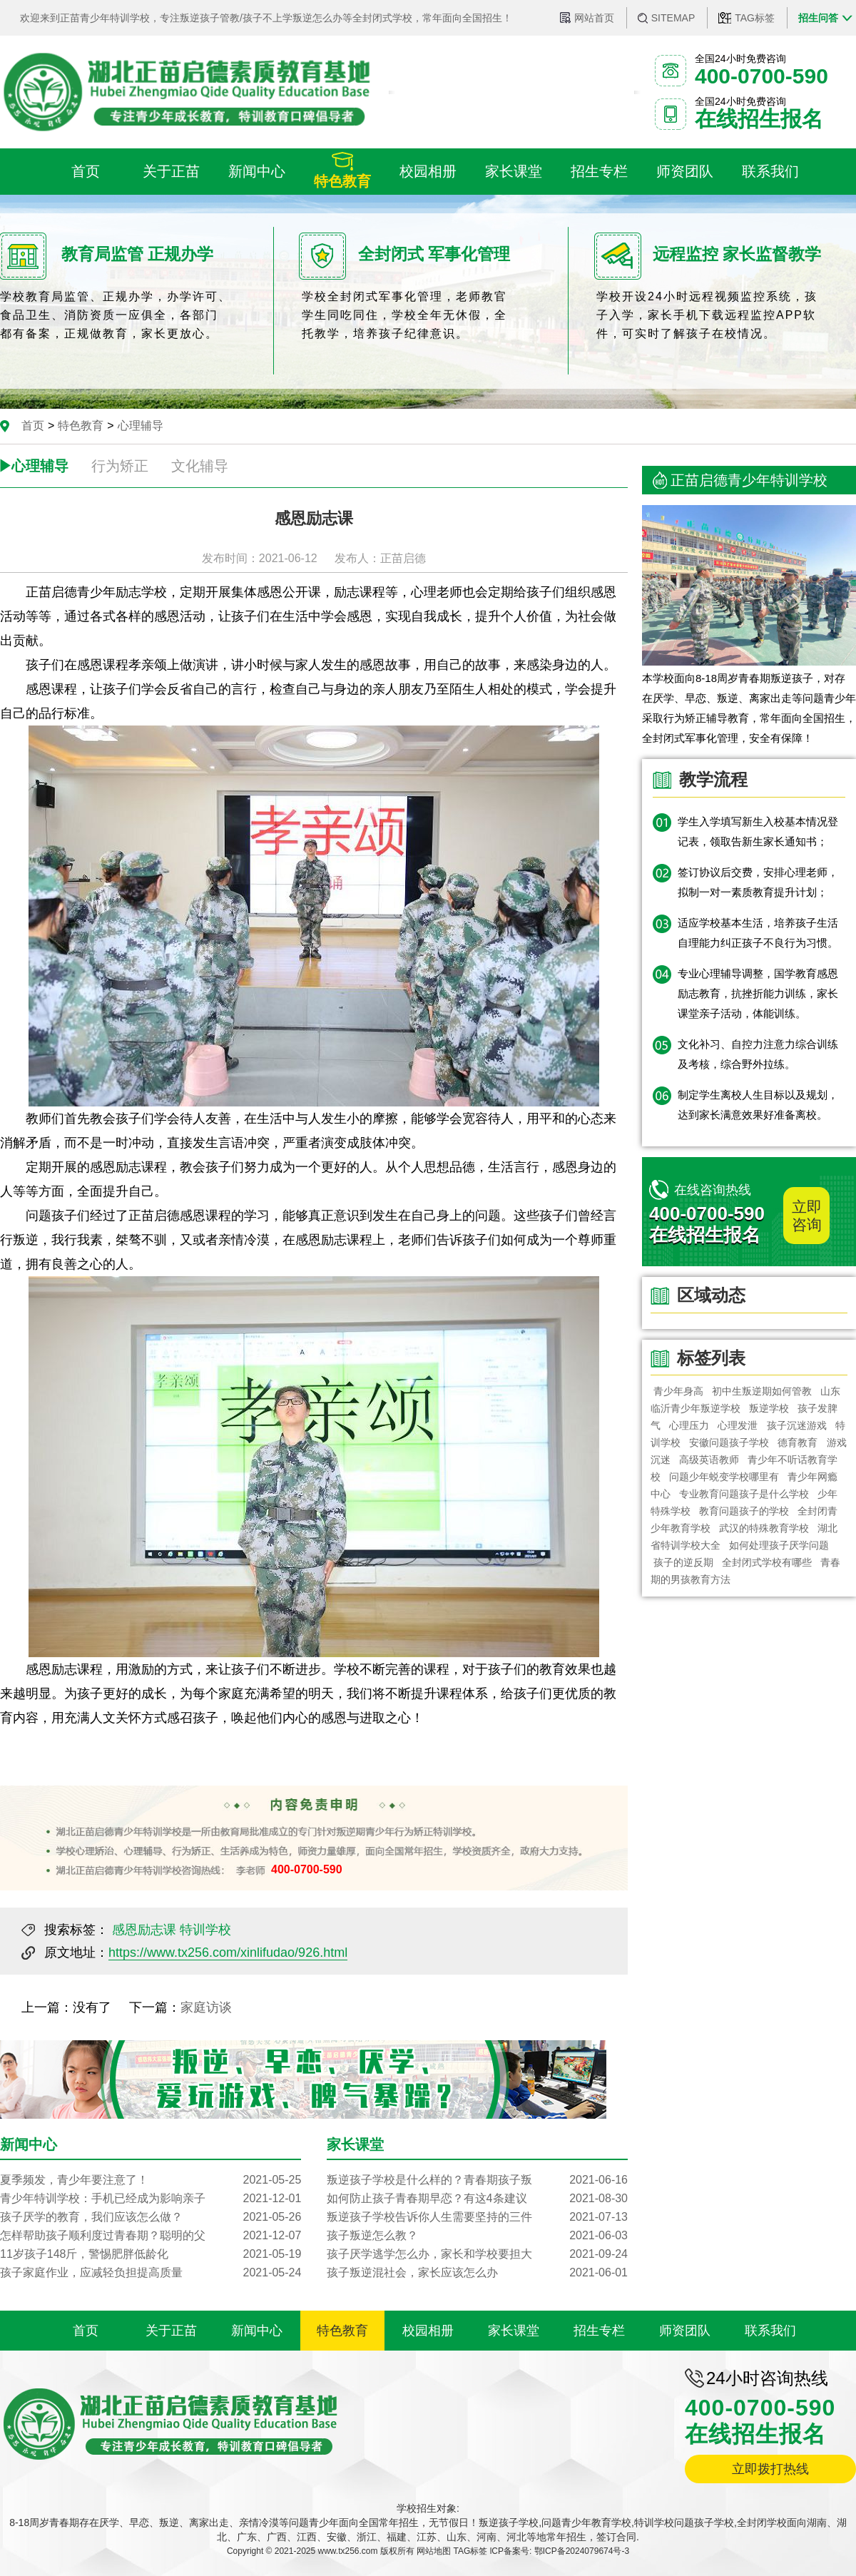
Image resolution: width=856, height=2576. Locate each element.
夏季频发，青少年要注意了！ (150, 2180)
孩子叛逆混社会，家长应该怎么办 (477, 2273)
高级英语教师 (709, 1459)
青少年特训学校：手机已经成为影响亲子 (150, 2198)
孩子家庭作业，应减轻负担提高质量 (150, 2273)
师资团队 (684, 2330)
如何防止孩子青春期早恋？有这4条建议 (477, 2198)
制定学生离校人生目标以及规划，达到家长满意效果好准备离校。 (758, 1105)
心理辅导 (140, 425)
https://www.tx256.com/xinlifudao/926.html (227, 1952)
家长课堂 (513, 2330)
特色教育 (80, 425)
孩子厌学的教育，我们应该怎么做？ (150, 2217)
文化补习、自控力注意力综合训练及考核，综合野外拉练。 (758, 1054)
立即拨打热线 (770, 2469)
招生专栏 (599, 2330)
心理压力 (689, 1425)
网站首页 (594, 18)
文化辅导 (199, 466)
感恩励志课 (144, 1930)
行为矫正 (119, 466)
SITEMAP (673, 18)
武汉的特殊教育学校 (764, 1528)
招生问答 (818, 18)
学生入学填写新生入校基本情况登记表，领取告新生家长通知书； (758, 831)
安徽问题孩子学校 (729, 1442)
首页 (32, 425)
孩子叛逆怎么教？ (477, 2235)
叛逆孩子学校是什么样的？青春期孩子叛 (477, 2180)
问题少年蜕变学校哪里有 (724, 1476)
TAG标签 (755, 18)
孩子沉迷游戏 (797, 1425)
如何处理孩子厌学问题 (779, 1545)
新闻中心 (256, 2330)
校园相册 (428, 2330)
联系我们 (770, 2330)
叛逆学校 (769, 1408)
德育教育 (798, 1442)
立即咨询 (807, 1215)
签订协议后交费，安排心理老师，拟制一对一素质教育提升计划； (758, 882)
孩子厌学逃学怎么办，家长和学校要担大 (477, 2254)
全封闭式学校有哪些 (767, 1562)
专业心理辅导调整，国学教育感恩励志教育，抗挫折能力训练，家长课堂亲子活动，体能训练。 (758, 993)
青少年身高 (678, 1391)
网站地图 (434, 2551)
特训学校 (205, 1930)
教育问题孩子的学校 (744, 1511)
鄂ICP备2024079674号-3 (581, 2551)
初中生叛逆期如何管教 (762, 1391)
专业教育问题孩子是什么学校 (744, 1494)
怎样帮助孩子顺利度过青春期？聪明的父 (150, 2235)
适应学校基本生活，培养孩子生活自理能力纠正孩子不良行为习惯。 (758, 933)
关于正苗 (171, 2330)
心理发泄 (738, 1425)
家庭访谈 (206, 2007)
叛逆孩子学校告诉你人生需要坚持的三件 (477, 2217)
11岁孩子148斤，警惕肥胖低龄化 (150, 2254)
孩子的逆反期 (683, 1562)
